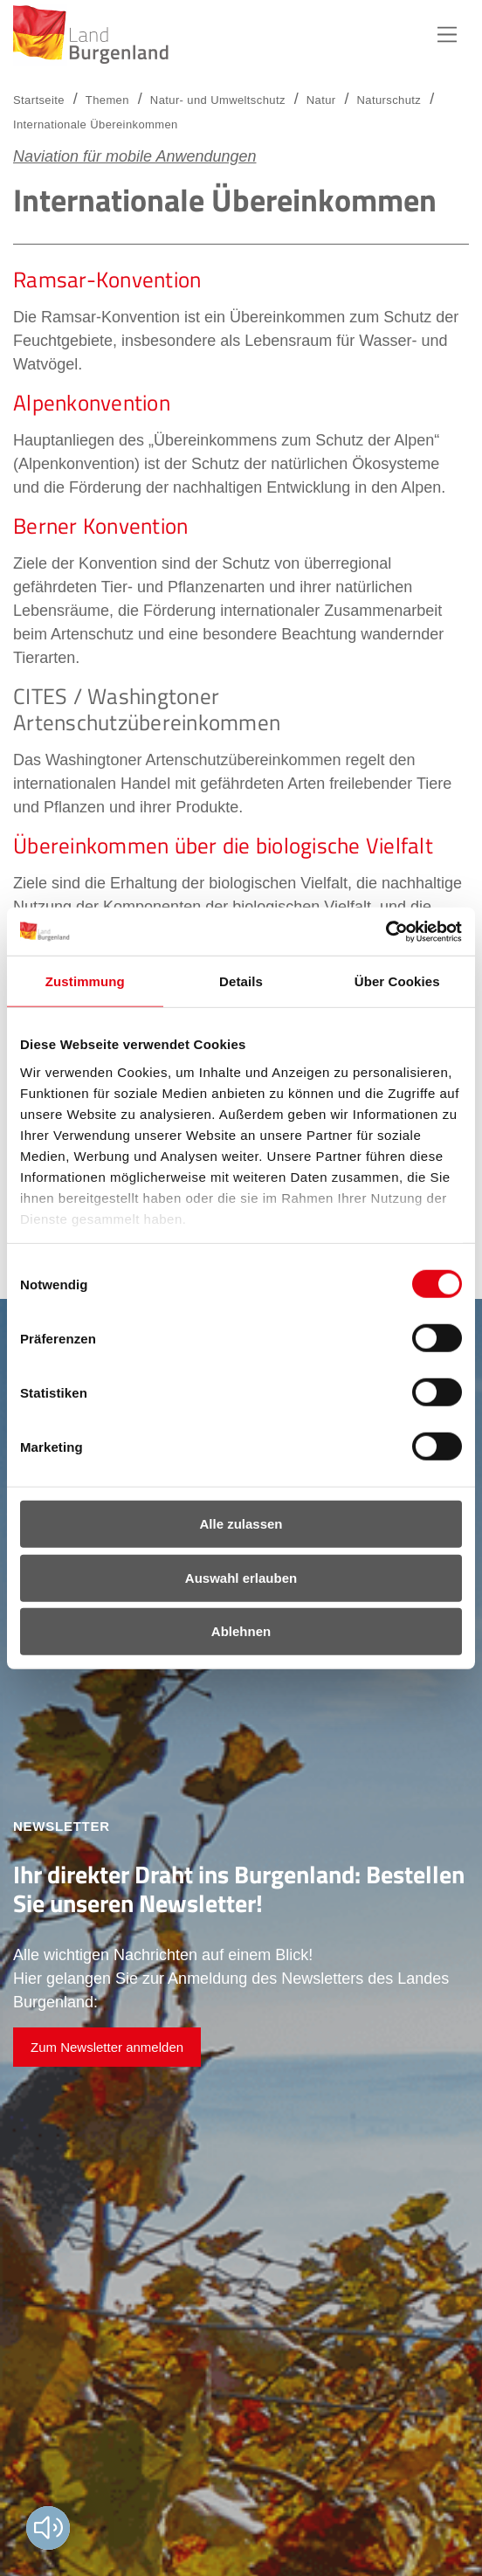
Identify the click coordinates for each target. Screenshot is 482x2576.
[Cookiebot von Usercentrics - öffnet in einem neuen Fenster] (385, 931)
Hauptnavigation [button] (447, 34)
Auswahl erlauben (241, 1577)
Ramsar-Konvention (107, 279)
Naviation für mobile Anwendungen (135, 156)
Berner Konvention (100, 525)
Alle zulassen (240, 1523)
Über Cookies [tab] (397, 981)
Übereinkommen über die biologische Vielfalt (223, 845)
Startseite (39, 100)
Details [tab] (241, 981)
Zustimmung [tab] (85, 981)
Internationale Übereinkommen (95, 124)
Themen (107, 100)
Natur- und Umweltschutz (218, 100)
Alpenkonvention (91, 402)
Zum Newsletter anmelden (107, 2047)
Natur (321, 100)
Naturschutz (389, 100)
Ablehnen (241, 1631)
